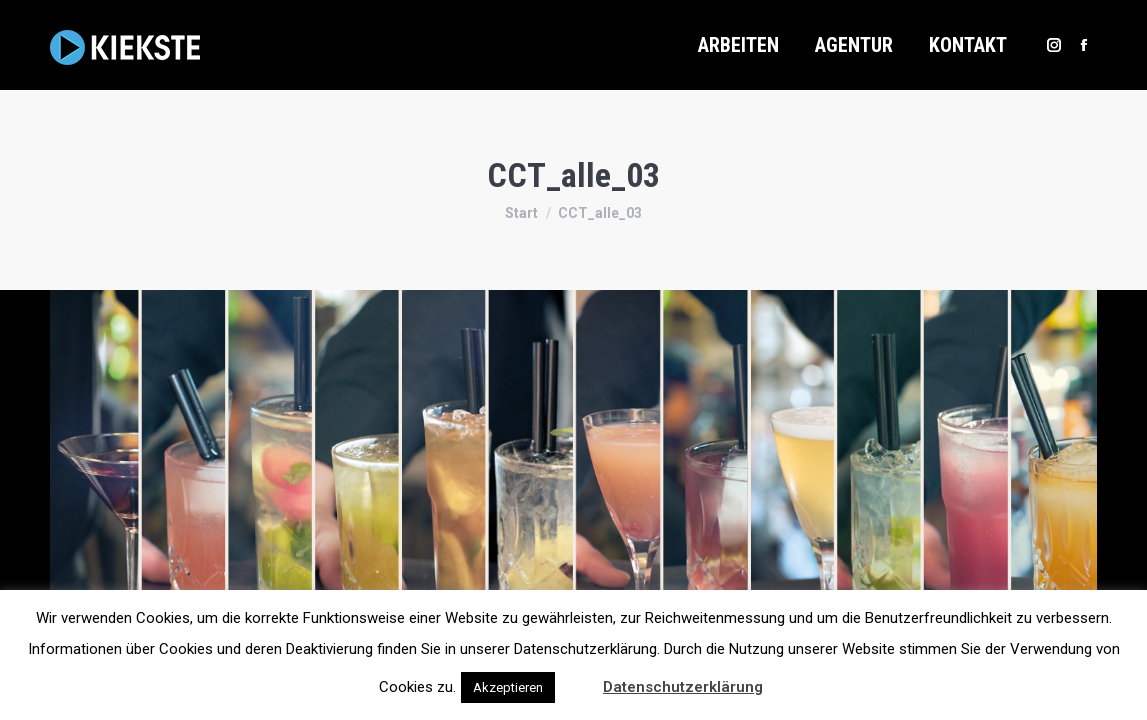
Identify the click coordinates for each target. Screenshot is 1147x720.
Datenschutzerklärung (683, 687)
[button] (577, 678)
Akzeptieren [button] (508, 687)
